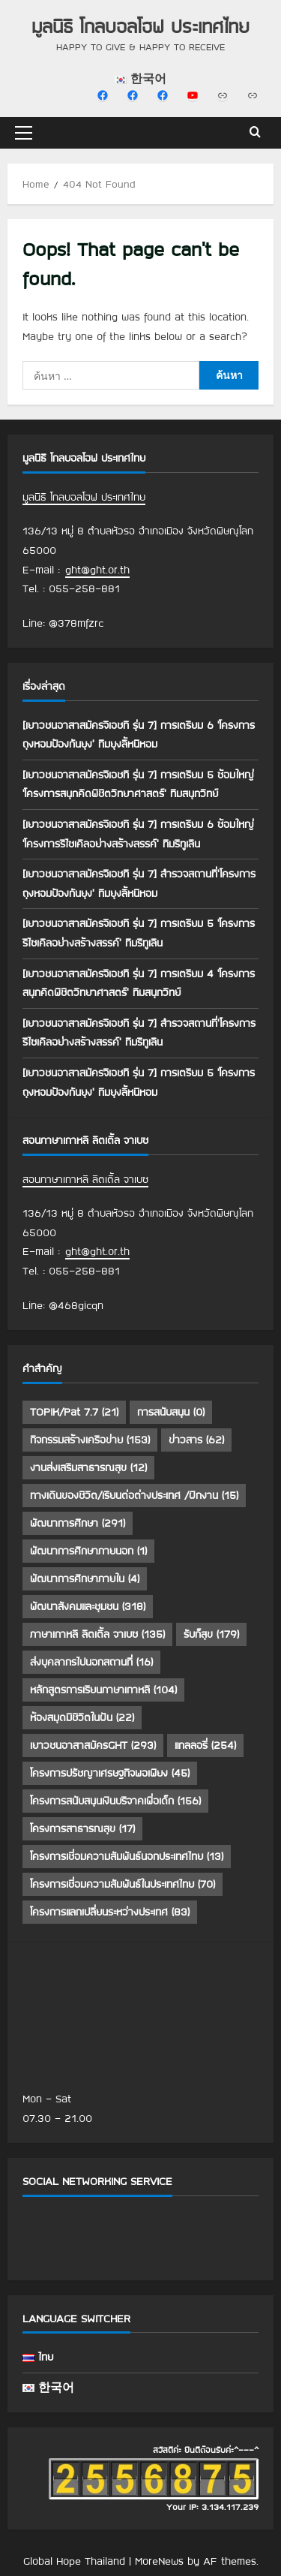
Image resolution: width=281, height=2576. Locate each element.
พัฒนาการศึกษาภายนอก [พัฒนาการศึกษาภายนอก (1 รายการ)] (88, 1550)
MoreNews (159, 2561)
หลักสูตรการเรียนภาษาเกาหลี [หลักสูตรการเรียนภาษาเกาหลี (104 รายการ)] (103, 1689)
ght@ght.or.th (97, 569)
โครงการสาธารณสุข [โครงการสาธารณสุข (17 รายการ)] (82, 1828)
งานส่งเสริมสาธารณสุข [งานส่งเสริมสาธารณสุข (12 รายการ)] (88, 1467)
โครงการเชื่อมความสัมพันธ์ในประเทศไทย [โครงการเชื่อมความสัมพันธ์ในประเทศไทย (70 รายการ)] (122, 1884)
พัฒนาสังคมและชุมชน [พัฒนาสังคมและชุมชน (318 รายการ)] (87, 1606)
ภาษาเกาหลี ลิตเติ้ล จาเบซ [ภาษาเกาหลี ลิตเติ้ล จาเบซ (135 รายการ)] (97, 1634)
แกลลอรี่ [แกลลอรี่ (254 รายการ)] (205, 1745)
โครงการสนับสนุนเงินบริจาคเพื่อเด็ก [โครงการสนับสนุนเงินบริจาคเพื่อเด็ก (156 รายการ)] (115, 1800)
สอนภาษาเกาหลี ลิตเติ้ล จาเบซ (85, 1179)
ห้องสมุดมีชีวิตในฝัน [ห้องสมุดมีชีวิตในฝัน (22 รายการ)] (82, 1717)
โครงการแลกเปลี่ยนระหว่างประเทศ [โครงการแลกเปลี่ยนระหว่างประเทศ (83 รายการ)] (110, 1911)
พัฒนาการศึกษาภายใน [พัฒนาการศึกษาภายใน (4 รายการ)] (84, 1578)
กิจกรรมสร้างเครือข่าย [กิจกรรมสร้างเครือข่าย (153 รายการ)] (90, 1439)
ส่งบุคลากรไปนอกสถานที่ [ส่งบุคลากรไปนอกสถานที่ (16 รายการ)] (91, 1662)
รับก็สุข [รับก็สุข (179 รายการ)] (211, 1634)
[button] (23, 133)
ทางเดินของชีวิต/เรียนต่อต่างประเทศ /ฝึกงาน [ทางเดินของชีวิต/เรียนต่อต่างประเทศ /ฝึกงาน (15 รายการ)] (134, 1495)
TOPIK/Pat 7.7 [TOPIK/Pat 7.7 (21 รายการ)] (74, 1412)
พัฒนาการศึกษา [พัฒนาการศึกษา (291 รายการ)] (77, 1523)
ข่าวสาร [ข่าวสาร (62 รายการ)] (196, 1439)
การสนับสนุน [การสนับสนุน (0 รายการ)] (171, 1412)
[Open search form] (255, 133)
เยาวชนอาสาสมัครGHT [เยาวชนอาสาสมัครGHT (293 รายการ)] (93, 1745)
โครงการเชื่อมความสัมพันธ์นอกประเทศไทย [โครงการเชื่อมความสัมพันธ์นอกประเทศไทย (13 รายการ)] (126, 1856)
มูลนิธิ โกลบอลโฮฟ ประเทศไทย (140, 26)
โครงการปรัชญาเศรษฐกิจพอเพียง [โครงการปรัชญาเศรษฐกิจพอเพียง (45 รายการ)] (110, 1773)
